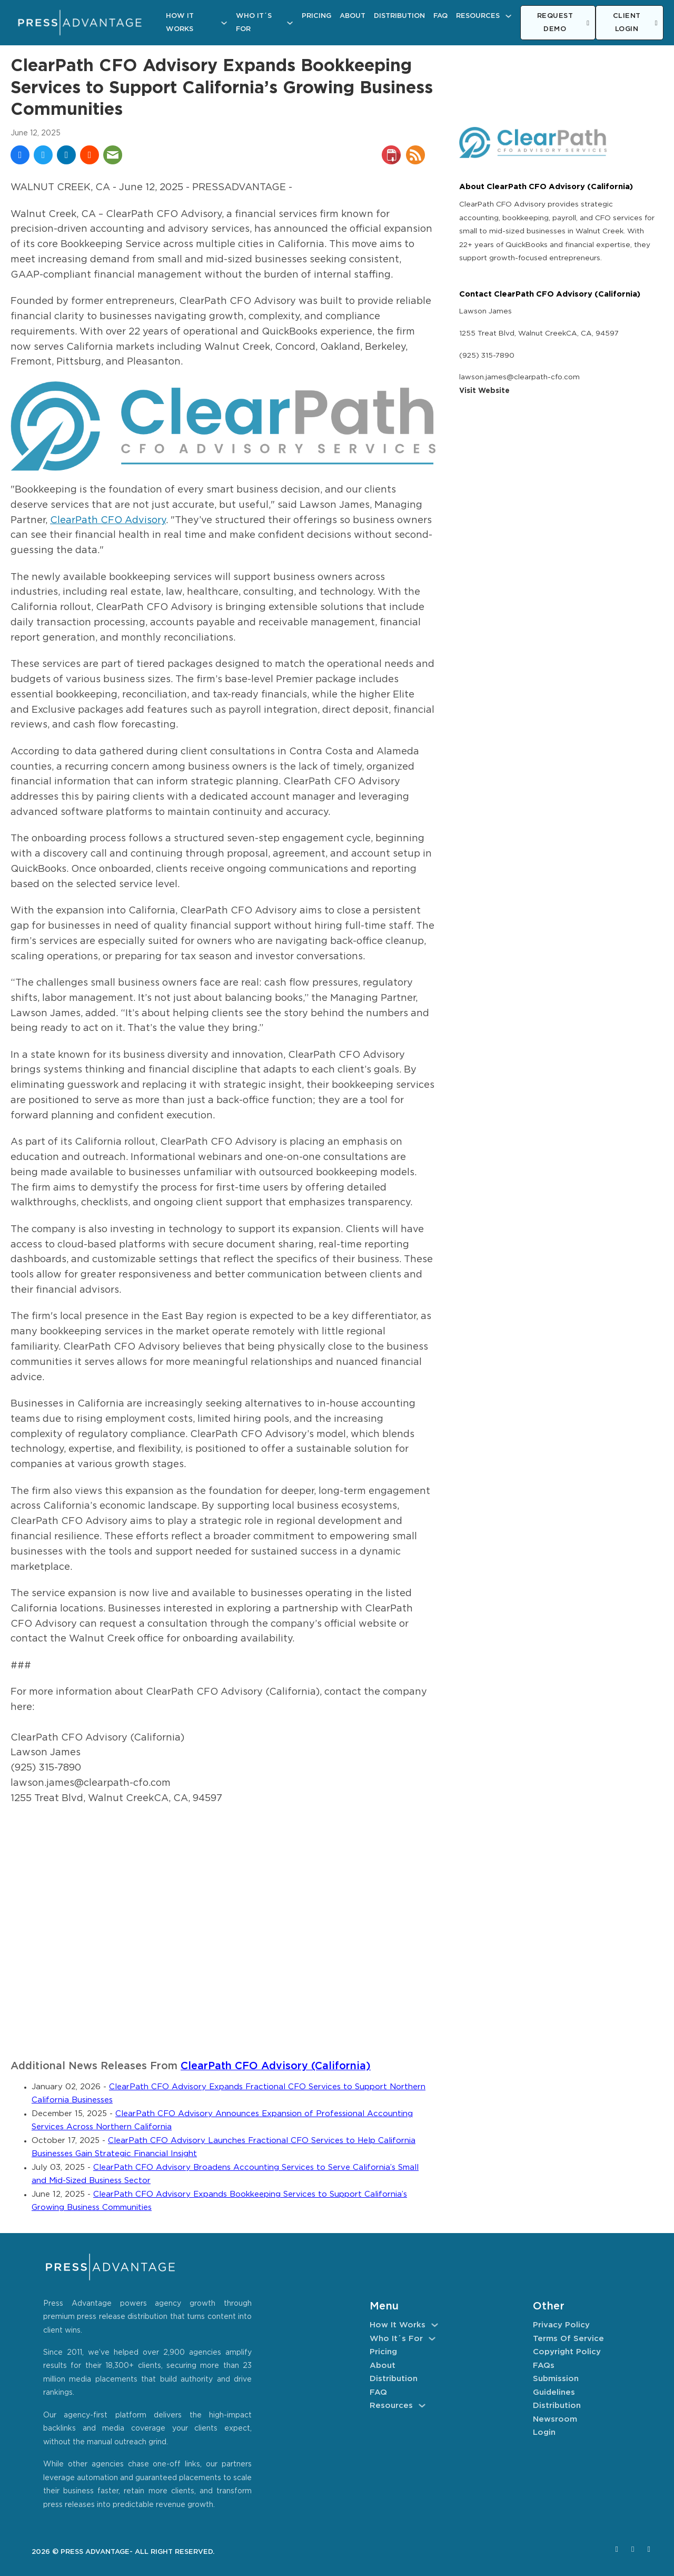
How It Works (180, 23)
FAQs (543, 2365)
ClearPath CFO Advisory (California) (276, 2066)
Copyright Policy (567, 2351)
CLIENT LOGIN (635, 23)
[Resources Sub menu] (508, 16)
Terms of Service (568, 2338)
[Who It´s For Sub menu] (289, 22)
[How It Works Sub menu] (224, 22)
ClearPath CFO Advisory (108, 520)
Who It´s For (254, 23)
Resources (478, 16)
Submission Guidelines (556, 2385)
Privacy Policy (561, 2325)
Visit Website (484, 391)
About (352, 16)
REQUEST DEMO (563, 23)
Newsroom (555, 2419)
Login (544, 2432)
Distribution (399, 16)
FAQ (440, 16)
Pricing (316, 16)
